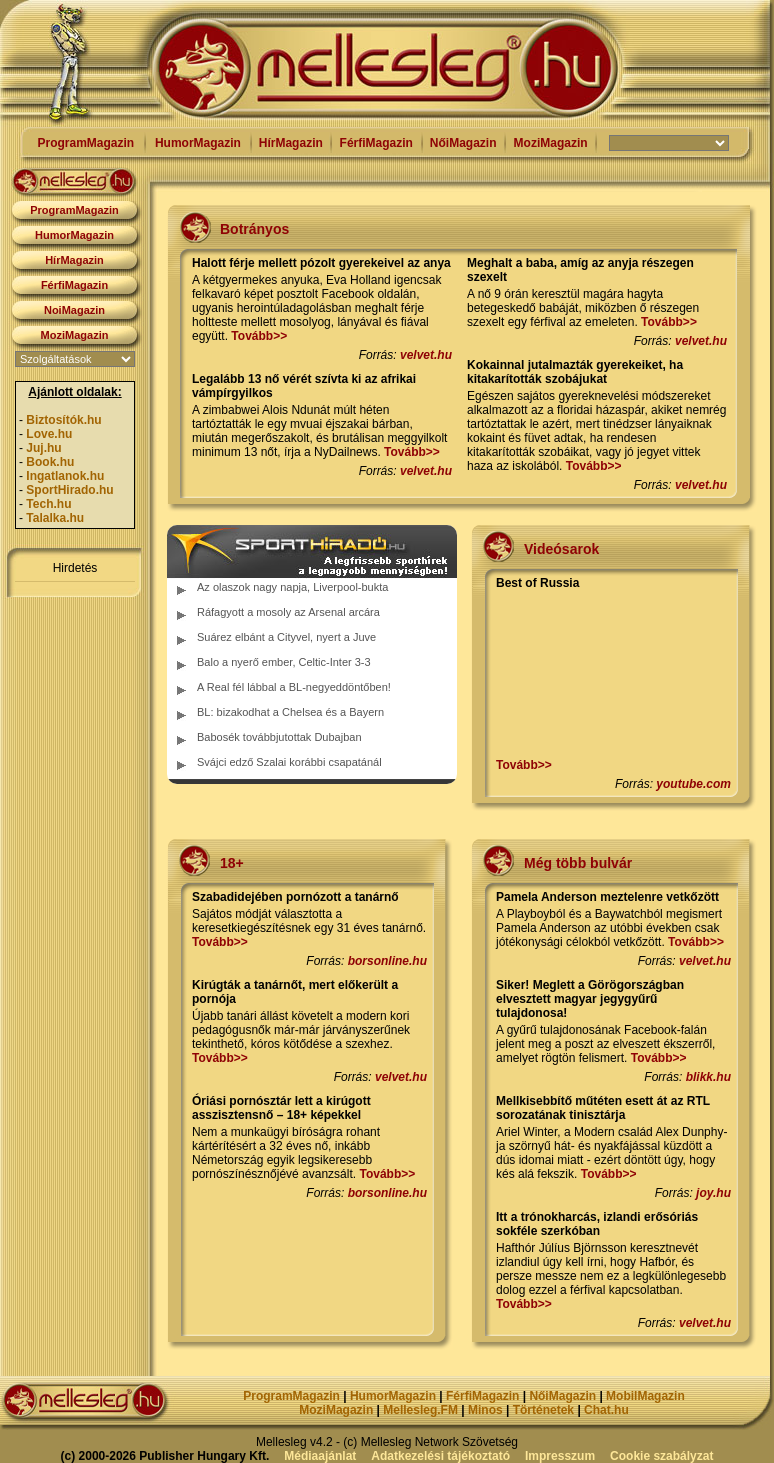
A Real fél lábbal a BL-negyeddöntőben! (294, 687)
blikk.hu (708, 1077)
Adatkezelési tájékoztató (440, 1456)
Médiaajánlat (320, 1456)
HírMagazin (291, 143)
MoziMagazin (551, 143)
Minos (485, 1410)
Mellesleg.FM (420, 1410)
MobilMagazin (645, 1396)
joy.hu (713, 1193)
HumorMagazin (198, 143)
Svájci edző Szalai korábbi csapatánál (289, 762)
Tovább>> (259, 336)
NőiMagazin (463, 143)
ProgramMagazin (85, 143)
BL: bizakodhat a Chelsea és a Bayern (290, 712)
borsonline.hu (387, 961)
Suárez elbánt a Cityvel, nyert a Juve (286, 637)
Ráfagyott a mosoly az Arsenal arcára (288, 612)
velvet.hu (426, 355)
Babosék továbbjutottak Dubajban (279, 737)
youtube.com (693, 784)
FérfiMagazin (376, 143)
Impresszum (560, 1456)
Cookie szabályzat (661, 1456)
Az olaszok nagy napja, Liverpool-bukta (292, 587)
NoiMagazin (74, 310)
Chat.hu (606, 1410)
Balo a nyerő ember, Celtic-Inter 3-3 (284, 662)
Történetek (543, 1410)
